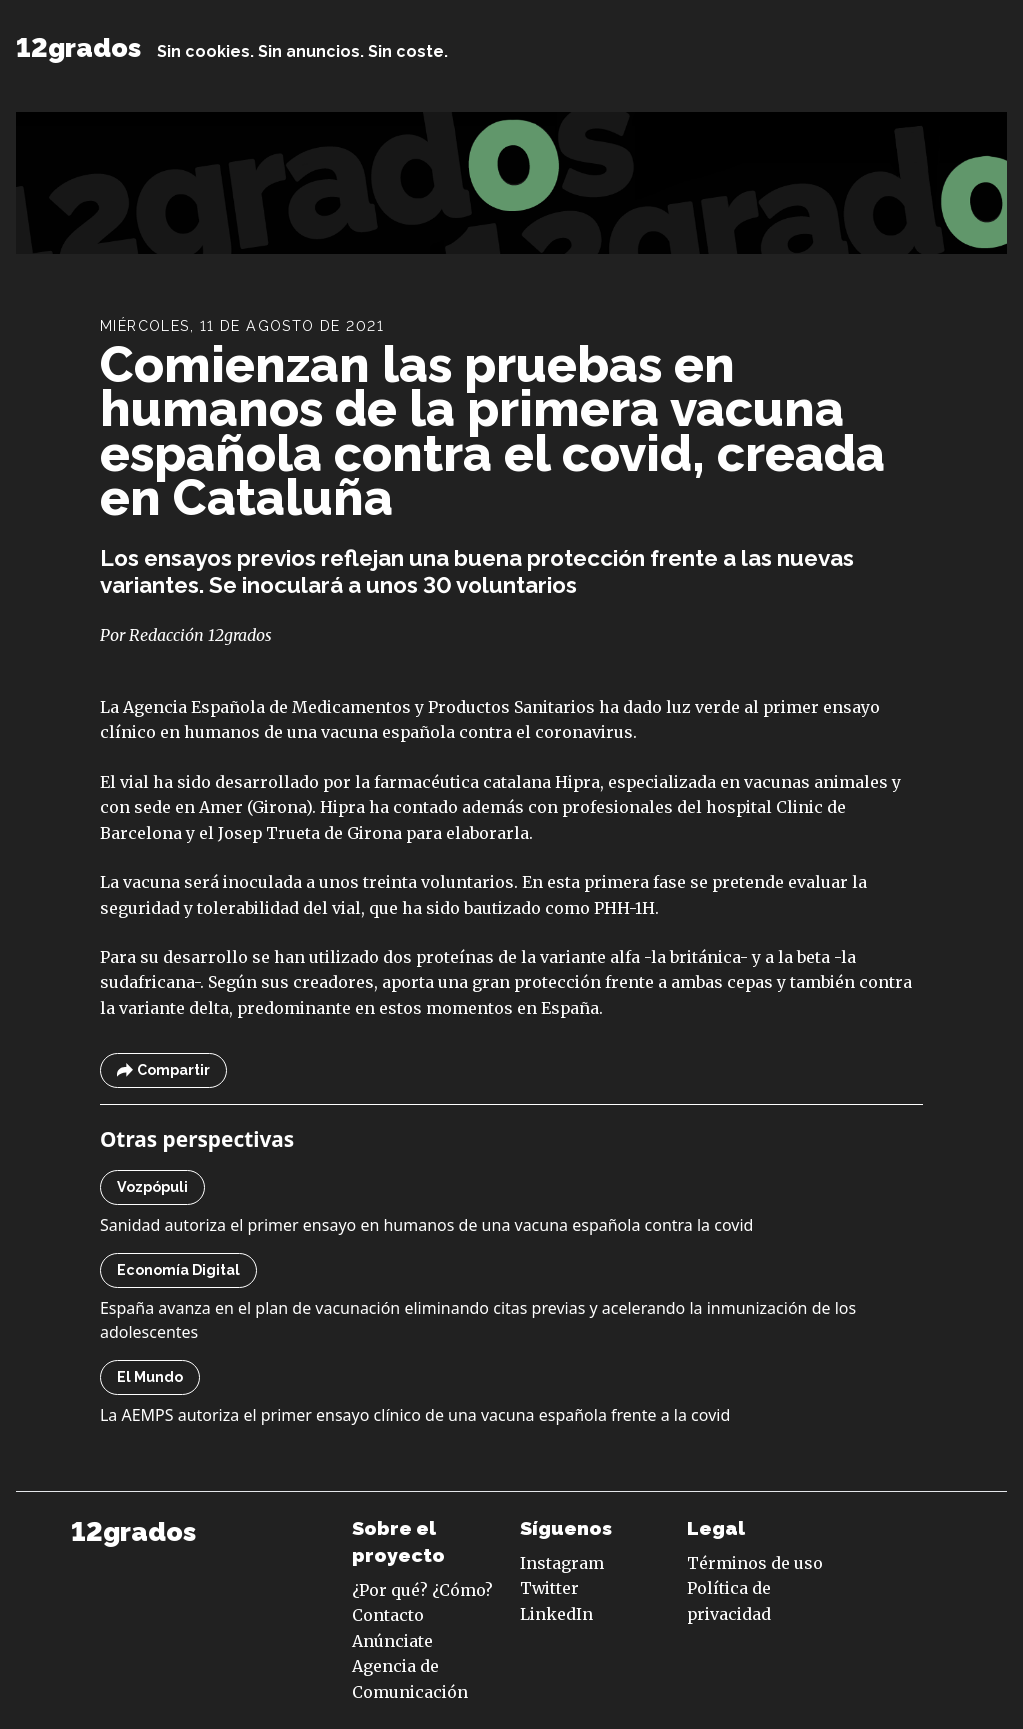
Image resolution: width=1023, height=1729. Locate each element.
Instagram (562, 1563)
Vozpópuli (152, 1187)
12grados (78, 47)
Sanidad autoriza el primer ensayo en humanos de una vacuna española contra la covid (427, 1225)
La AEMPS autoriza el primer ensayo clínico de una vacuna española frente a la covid (415, 1415)
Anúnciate (392, 1641)
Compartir (163, 1070)
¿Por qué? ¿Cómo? (422, 1590)
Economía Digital (178, 1270)
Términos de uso (755, 1563)
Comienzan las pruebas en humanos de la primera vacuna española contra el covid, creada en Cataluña (492, 431)
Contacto (388, 1615)
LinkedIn (556, 1614)
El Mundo (150, 1377)
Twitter (549, 1588)
